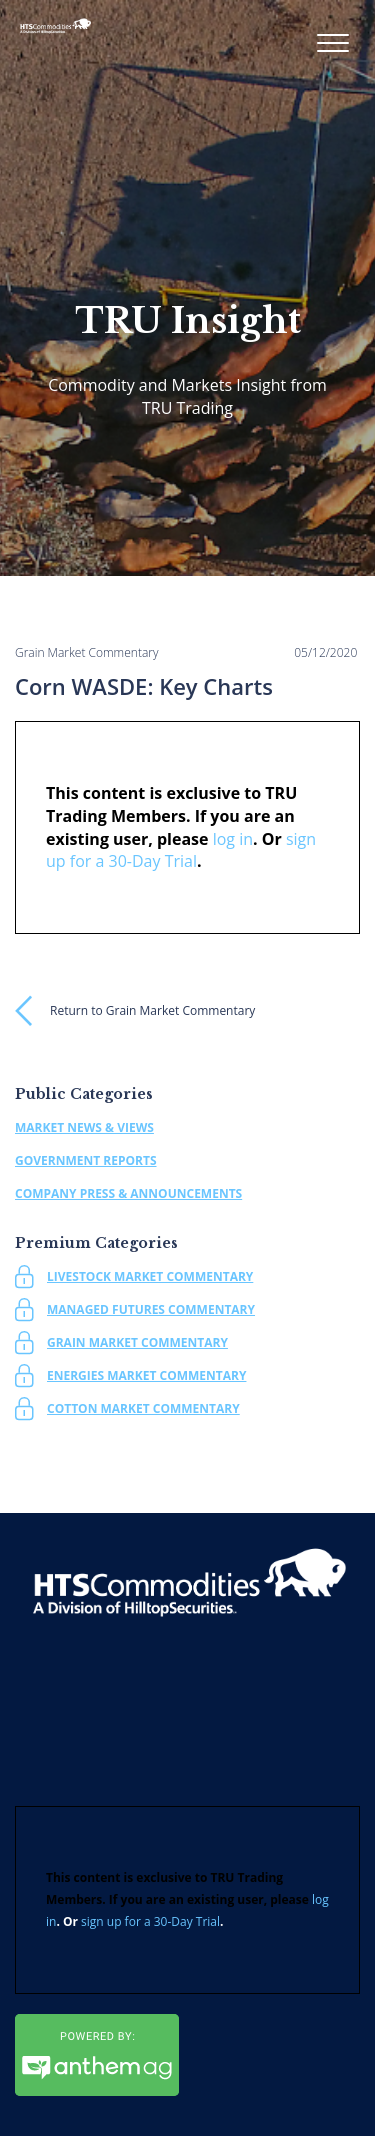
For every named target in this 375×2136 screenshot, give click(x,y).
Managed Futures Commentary (151, 1309)
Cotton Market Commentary (143, 1408)
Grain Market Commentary (137, 1342)
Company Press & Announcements (128, 1193)
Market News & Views (84, 1127)
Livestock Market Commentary (150, 1276)
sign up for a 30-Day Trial (150, 1921)
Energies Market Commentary (146, 1375)
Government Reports (86, 1160)
